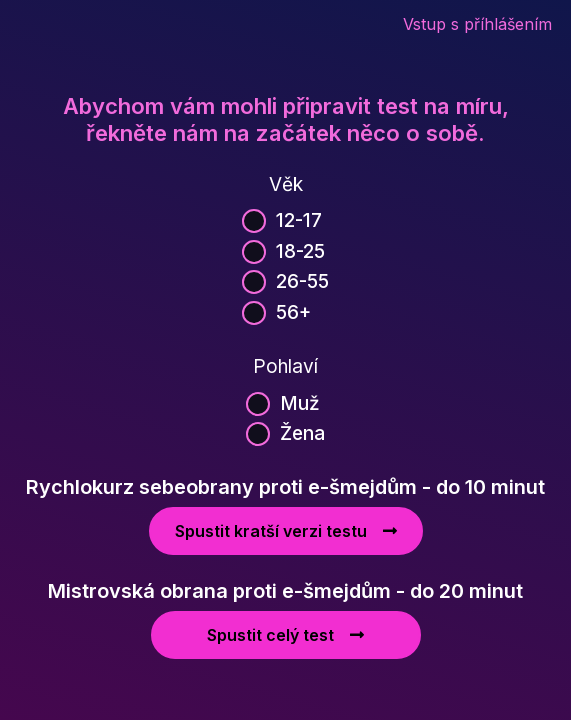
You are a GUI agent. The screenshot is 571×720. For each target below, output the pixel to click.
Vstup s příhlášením (477, 24)
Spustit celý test (285, 635)
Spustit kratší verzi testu (286, 531)
